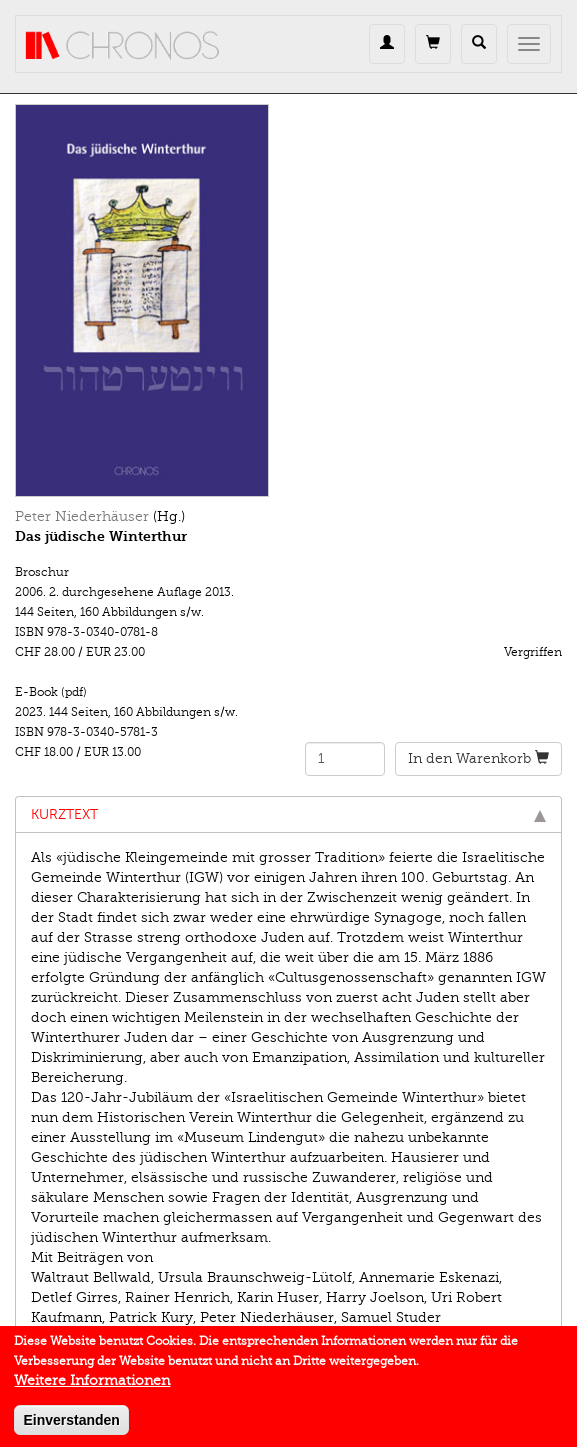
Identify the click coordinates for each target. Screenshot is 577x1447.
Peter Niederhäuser (82, 516)
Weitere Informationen (92, 1387)
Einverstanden (71, 1427)
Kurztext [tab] (288, 814)
